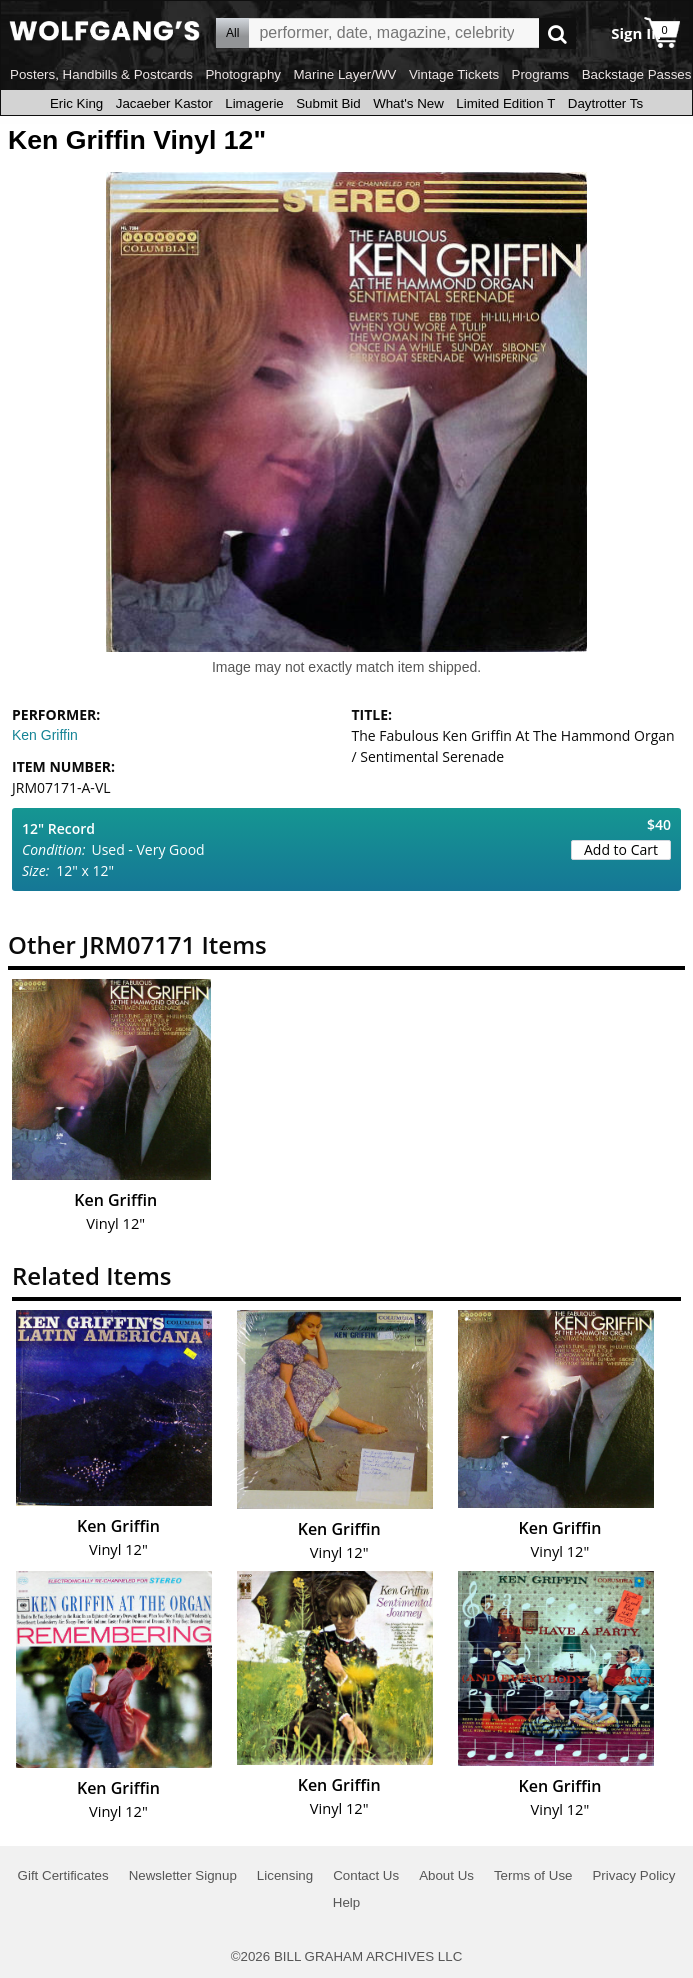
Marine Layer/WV (344, 74)
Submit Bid (328, 103)
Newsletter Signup (183, 1875)
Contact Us (366, 1875)
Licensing (285, 1875)
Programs (541, 74)
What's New (408, 103)
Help (346, 1902)
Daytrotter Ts (605, 103)
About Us (446, 1875)
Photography (243, 74)
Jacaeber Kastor (164, 103)
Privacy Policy (633, 1875)
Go (557, 33)
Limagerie (254, 103)
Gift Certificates (63, 1875)
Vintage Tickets (454, 74)
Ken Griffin (45, 735)
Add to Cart (621, 849)
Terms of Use (533, 1875)
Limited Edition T (505, 103)
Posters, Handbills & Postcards (101, 74)
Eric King (76, 103)
